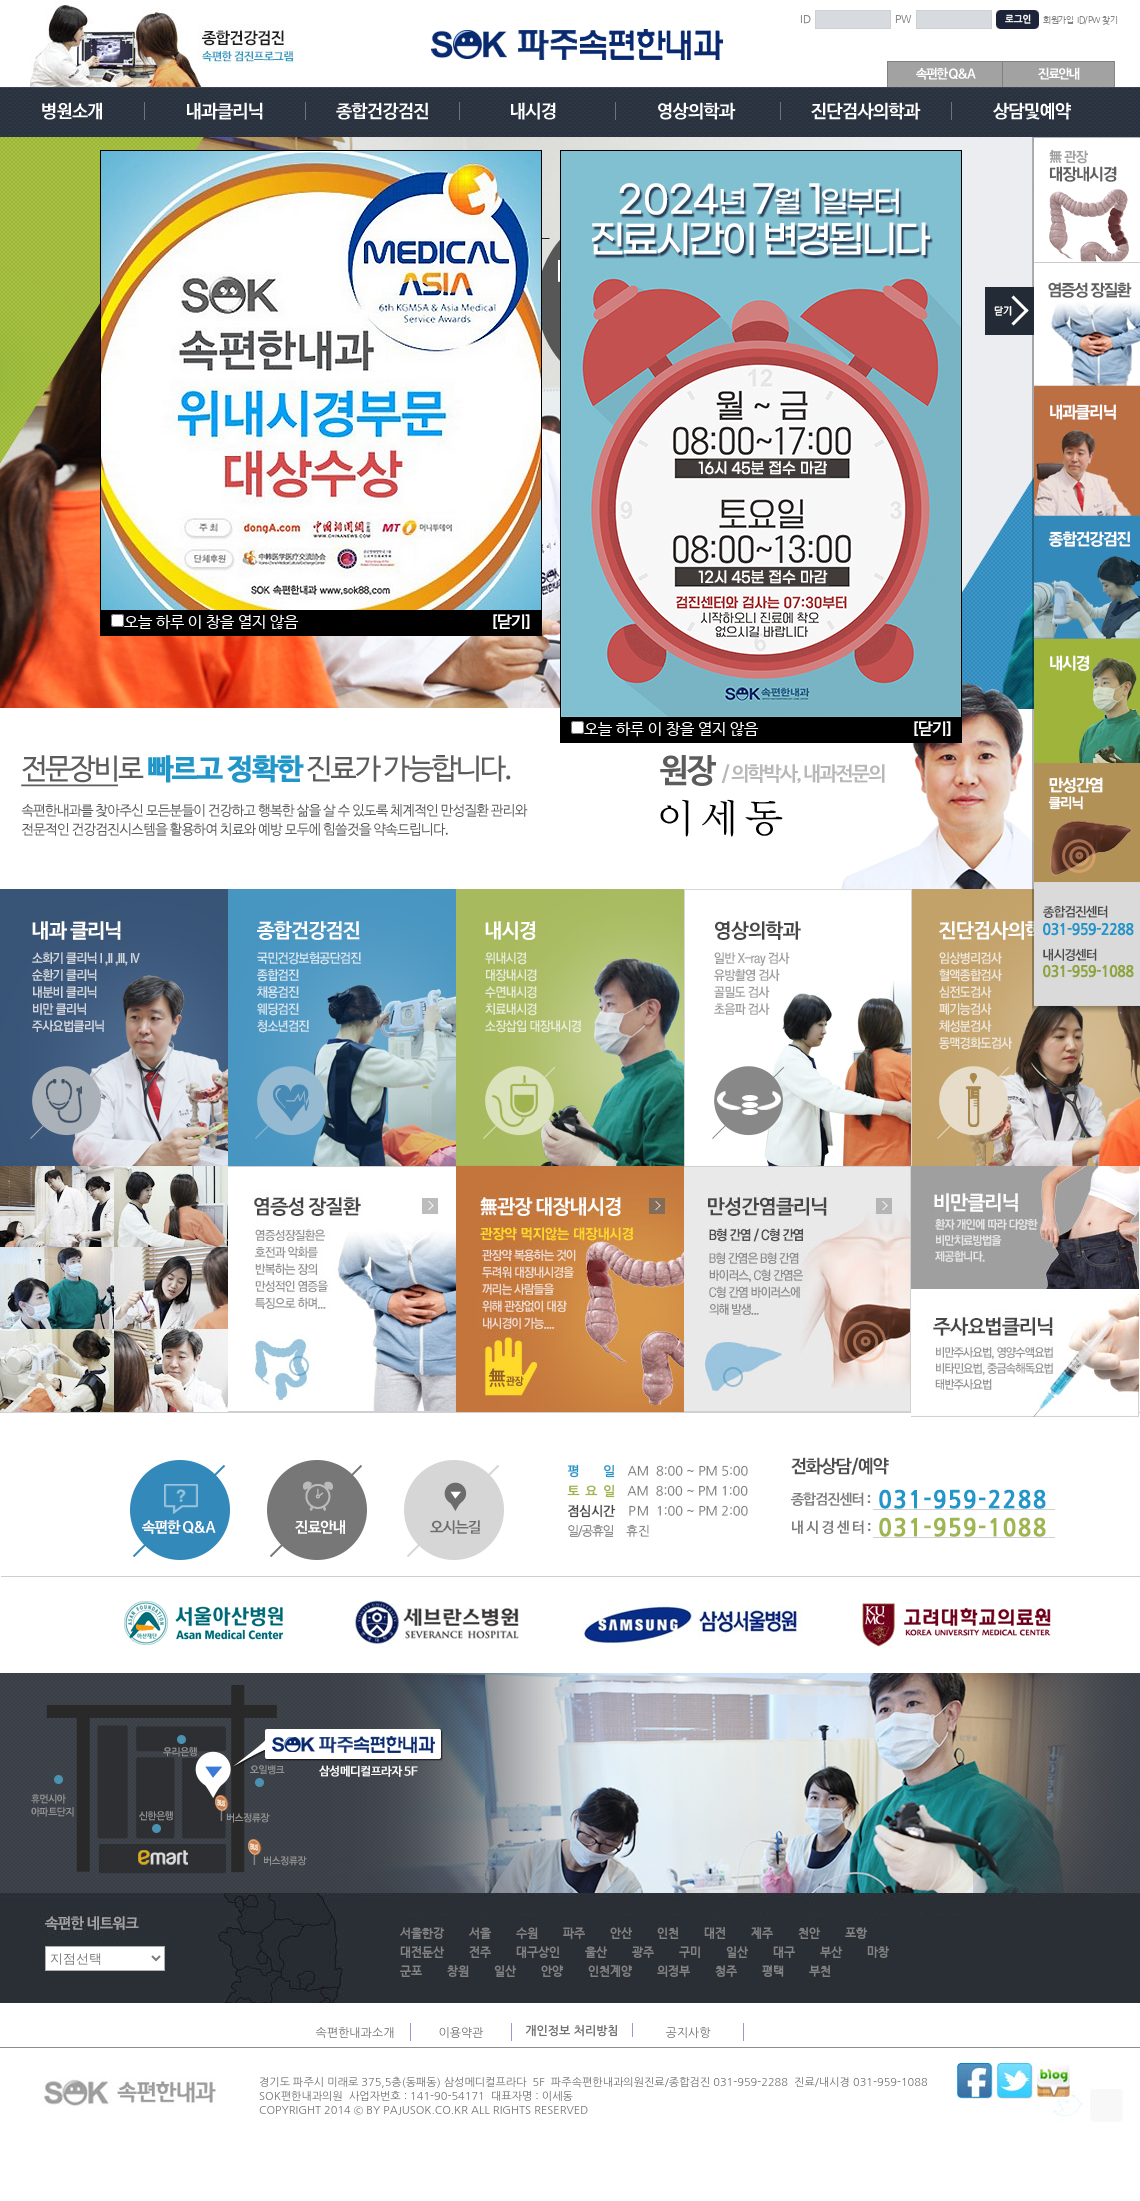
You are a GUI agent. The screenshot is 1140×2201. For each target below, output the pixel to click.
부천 (820, 1972)
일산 (737, 1953)
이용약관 (460, 2033)
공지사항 (687, 2033)
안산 (621, 1934)
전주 (480, 1953)
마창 (878, 1953)
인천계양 (610, 1972)
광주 (643, 1953)
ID (805, 20)
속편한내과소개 (355, 2033)
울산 (596, 1953)
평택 (773, 1972)
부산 (831, 1953)
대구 (784, 1953)
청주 (726, 1972)
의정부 (673, 1972)
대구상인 (538, 1953)
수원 (527, 1934)
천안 (809, 1934)
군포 (411, 1972)
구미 (690, 1953)
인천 (668, 1934)
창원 (458, 1972)
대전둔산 (422, 1953)
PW (903, 20)
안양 (552, 1972)
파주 (574, 1934)
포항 (856, 1934)
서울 (480, 1934)
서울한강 (422, 1934)
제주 (762, 1934)
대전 (715, 1934)
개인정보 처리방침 (572, 2031)
